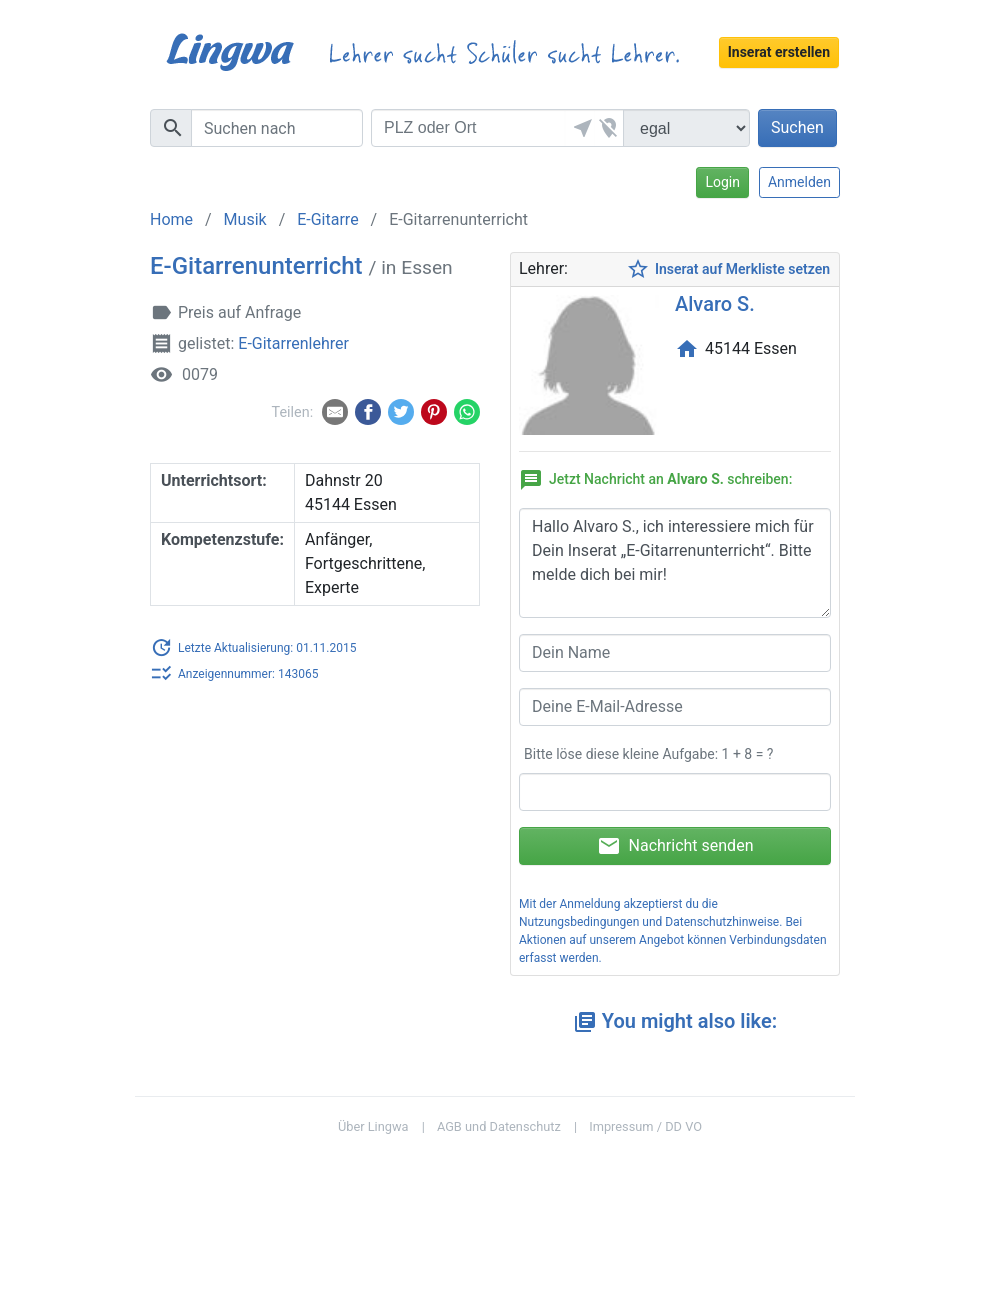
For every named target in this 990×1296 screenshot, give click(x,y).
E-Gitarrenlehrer (293, 343)
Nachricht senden (675, 846)
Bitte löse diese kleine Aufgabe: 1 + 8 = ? (648, 754)
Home (171, 219)
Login (722, 182)
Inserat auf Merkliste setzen (728, 269)
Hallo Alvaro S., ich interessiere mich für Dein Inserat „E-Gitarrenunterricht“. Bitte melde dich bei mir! (675, 563)
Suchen (797, 127)
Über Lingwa (373, 1126)
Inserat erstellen (779, 52)
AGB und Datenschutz (499, 1126)
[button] (580, 128)
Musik (245, 219)
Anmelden (799, 182)
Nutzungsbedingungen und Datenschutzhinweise (649, 922)
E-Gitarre (327, 219)
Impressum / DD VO (645, 1126)
